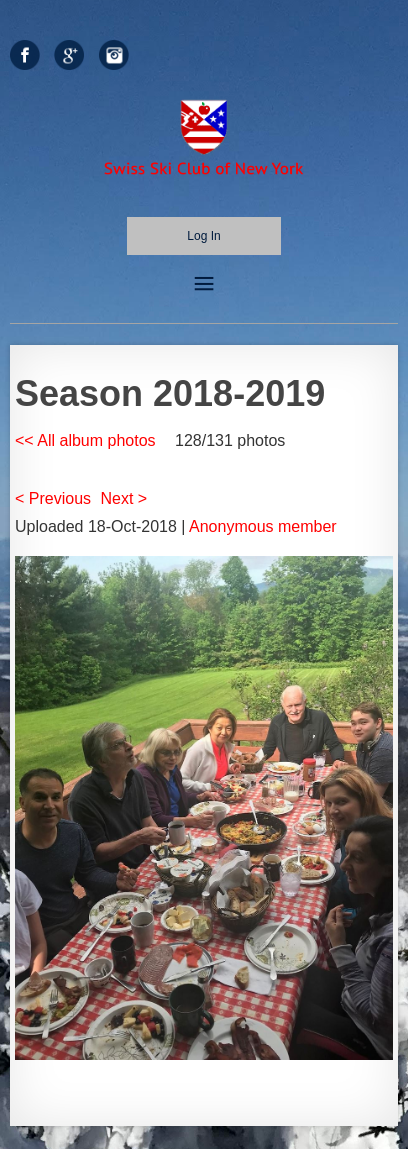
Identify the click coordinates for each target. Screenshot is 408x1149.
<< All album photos (85, 440)
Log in (203, 236)
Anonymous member (263, 526)
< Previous (53, 498)
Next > (124, 498)
